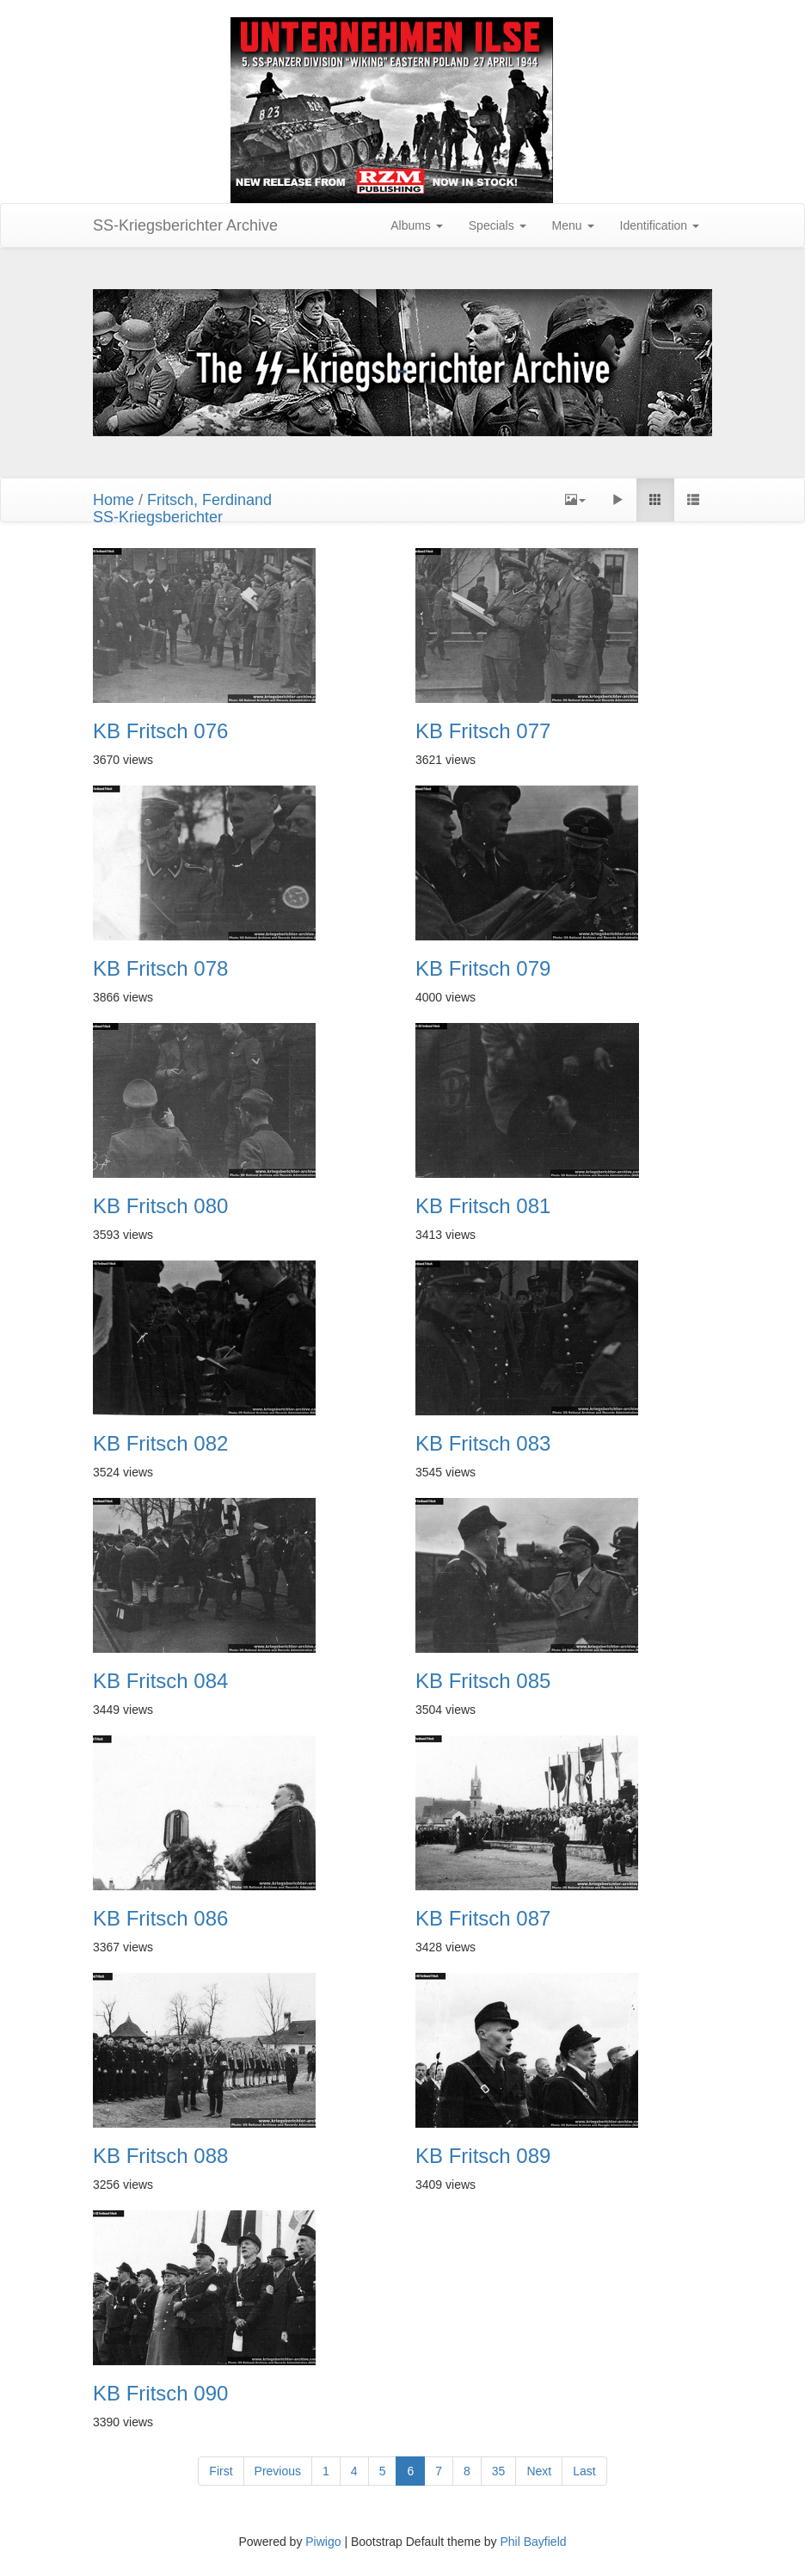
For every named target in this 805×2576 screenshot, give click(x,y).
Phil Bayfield (533, 2541)
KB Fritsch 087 (482, 1918)
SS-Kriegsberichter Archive (185, 225)
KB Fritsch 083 (482, 1444)
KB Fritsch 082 (160, 1444)
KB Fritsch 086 (160, 1918)
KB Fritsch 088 (160, 2156)
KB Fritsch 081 (482, 1206)
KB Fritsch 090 (160, 2393)
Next (538, 2471)
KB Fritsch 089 (482, 2156)
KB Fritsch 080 (160, 1206)
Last (584, 2471)
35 (499, 2471)
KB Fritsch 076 (160, 731)
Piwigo (323, 2541)
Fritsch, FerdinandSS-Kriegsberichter (182, 508)
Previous (278, 2471)
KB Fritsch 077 (482, 731)
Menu (573, 225)
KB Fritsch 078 (160, 969)
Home (113, 499)
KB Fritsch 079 (482, 969)
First (220, 2471)
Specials (497, 225)
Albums (416, 225)
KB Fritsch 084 (160, 1681)
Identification (660, 225)
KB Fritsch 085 (482, 1681)
